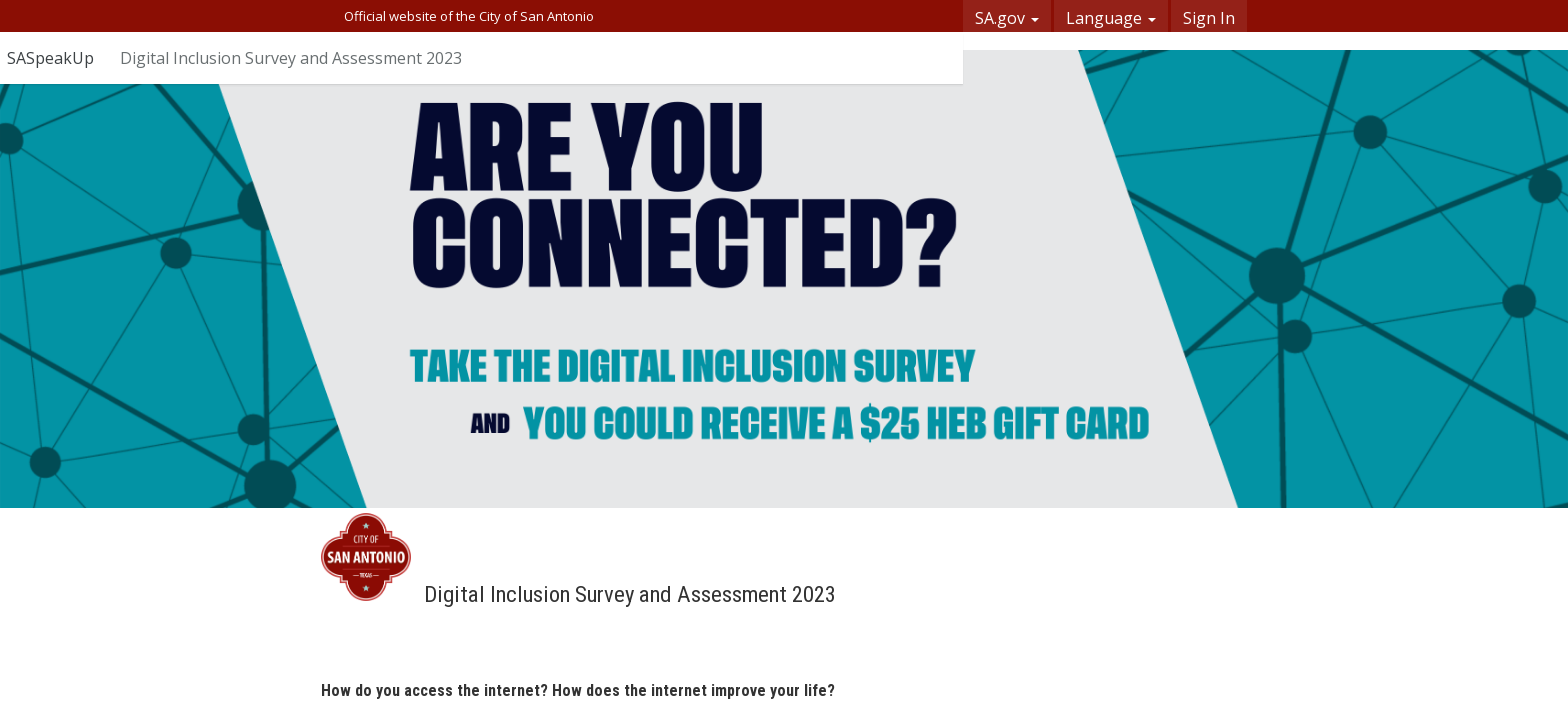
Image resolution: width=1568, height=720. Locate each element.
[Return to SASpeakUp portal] (61, 58)
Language (1111, 18)
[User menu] (930, 58)
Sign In (1209, 18)
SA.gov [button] (1007, 18)
